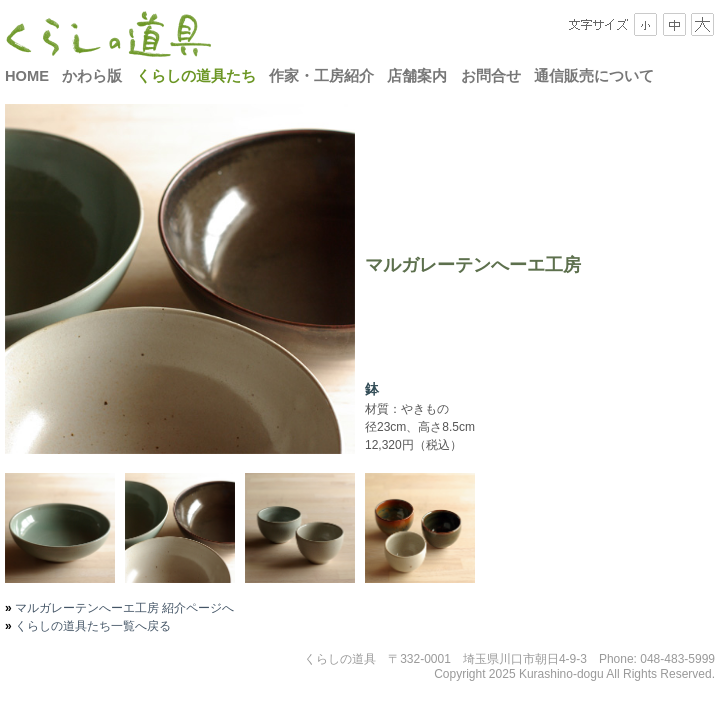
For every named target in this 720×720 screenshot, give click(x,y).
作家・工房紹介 (321, 76)
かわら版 (92, 76)
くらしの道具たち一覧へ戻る (91, 626)
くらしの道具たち (196, 76)
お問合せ (491, 76)
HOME (27, 76)
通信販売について (594, 76)
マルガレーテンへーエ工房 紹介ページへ (123, 608)
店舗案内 (417, 76)
